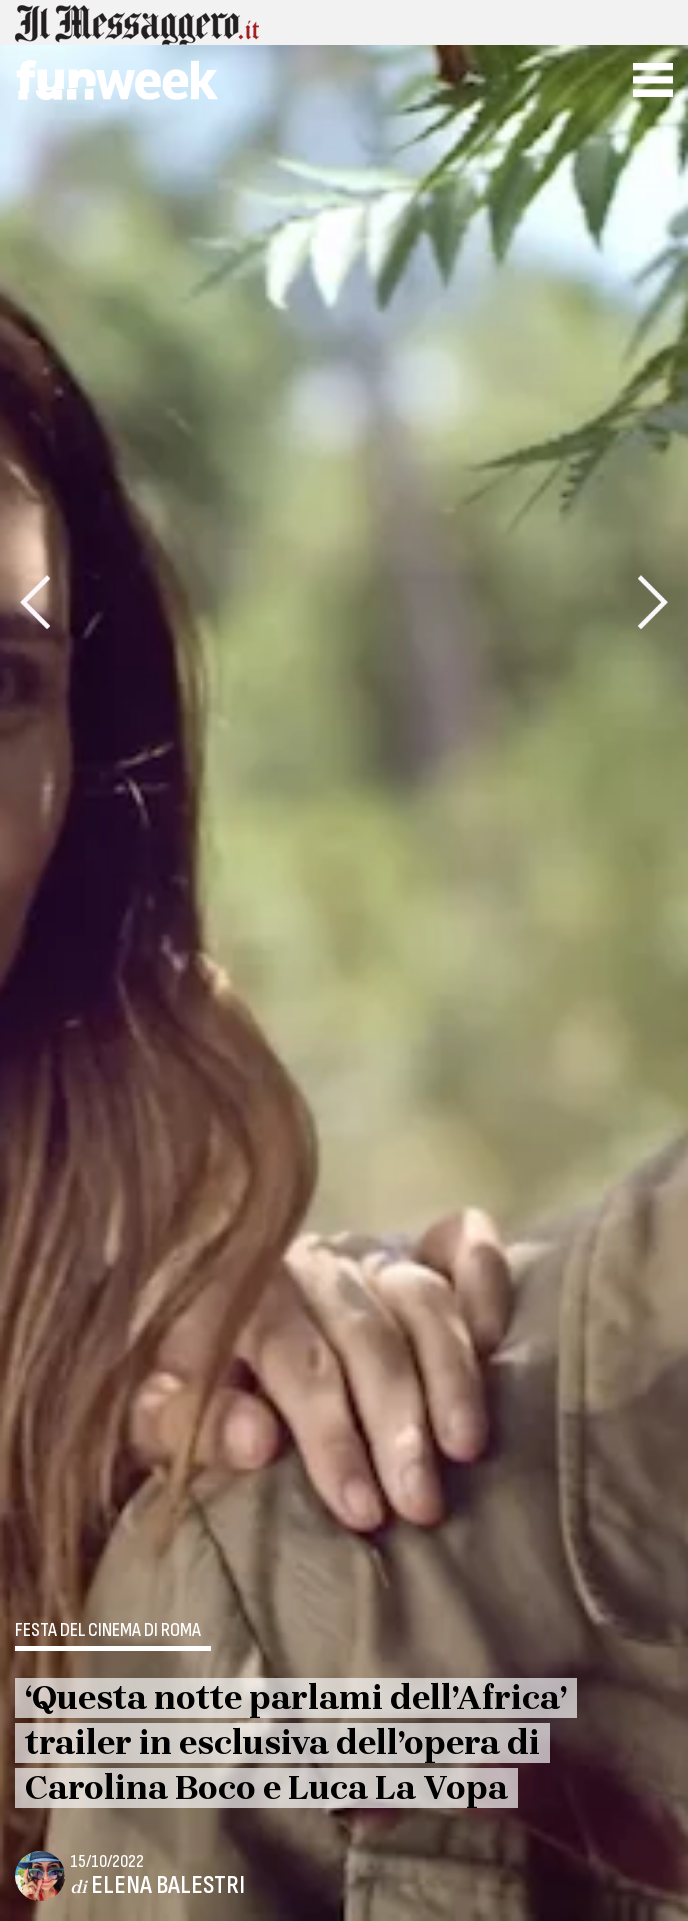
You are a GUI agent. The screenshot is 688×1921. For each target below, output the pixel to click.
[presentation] (35, 602)
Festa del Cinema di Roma (108, 1631)
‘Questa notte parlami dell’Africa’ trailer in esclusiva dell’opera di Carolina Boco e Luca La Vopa (296, 1743)
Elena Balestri (168, 1885)
